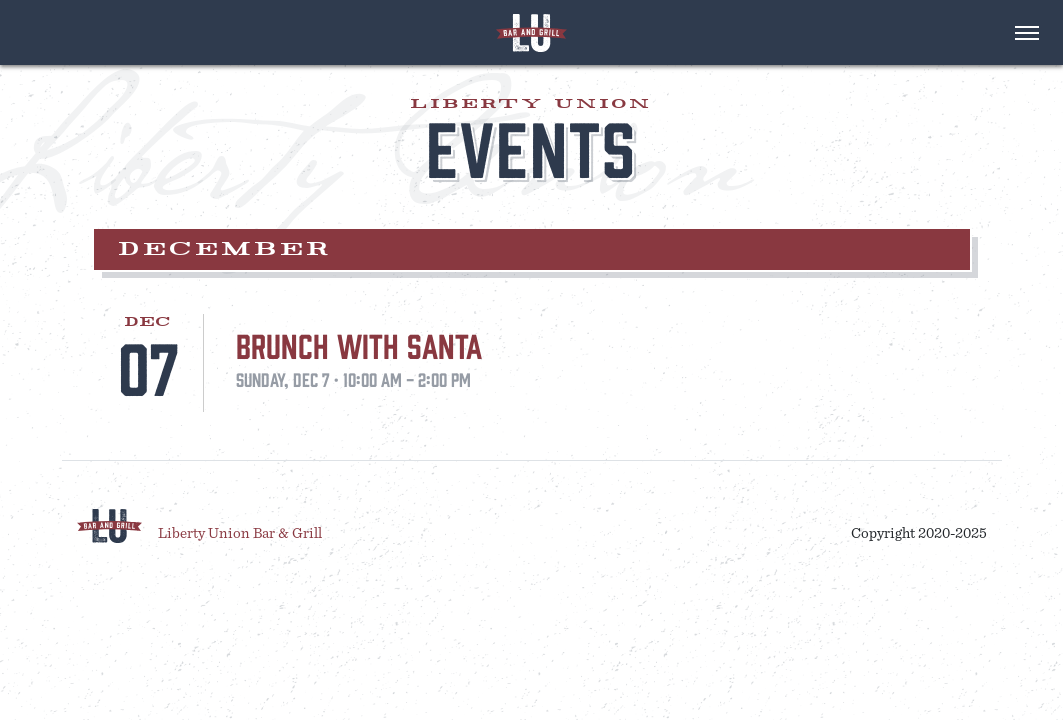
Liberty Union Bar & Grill (240, 533)
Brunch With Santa (359, 344)
